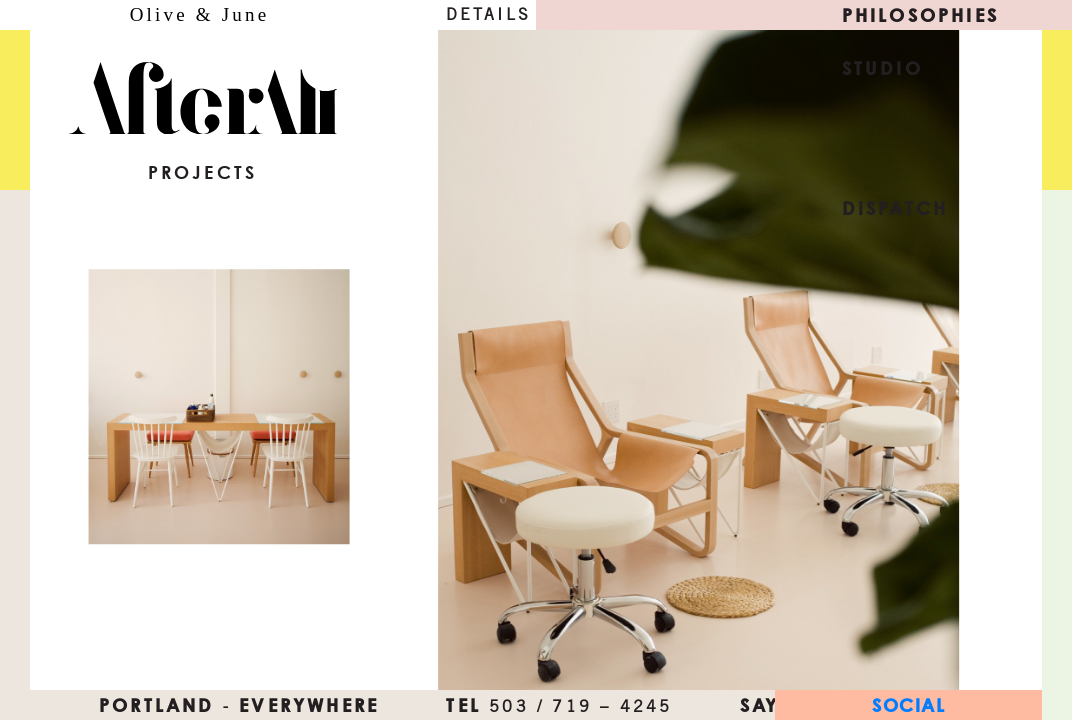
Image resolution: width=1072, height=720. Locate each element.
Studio (882, 68)
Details (488, 14)
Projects (203, 172)
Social (908, 705)
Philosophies (920, 15)
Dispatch (895, 208)
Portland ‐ (165, 705)
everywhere (309, 705)
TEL (559, 705)
